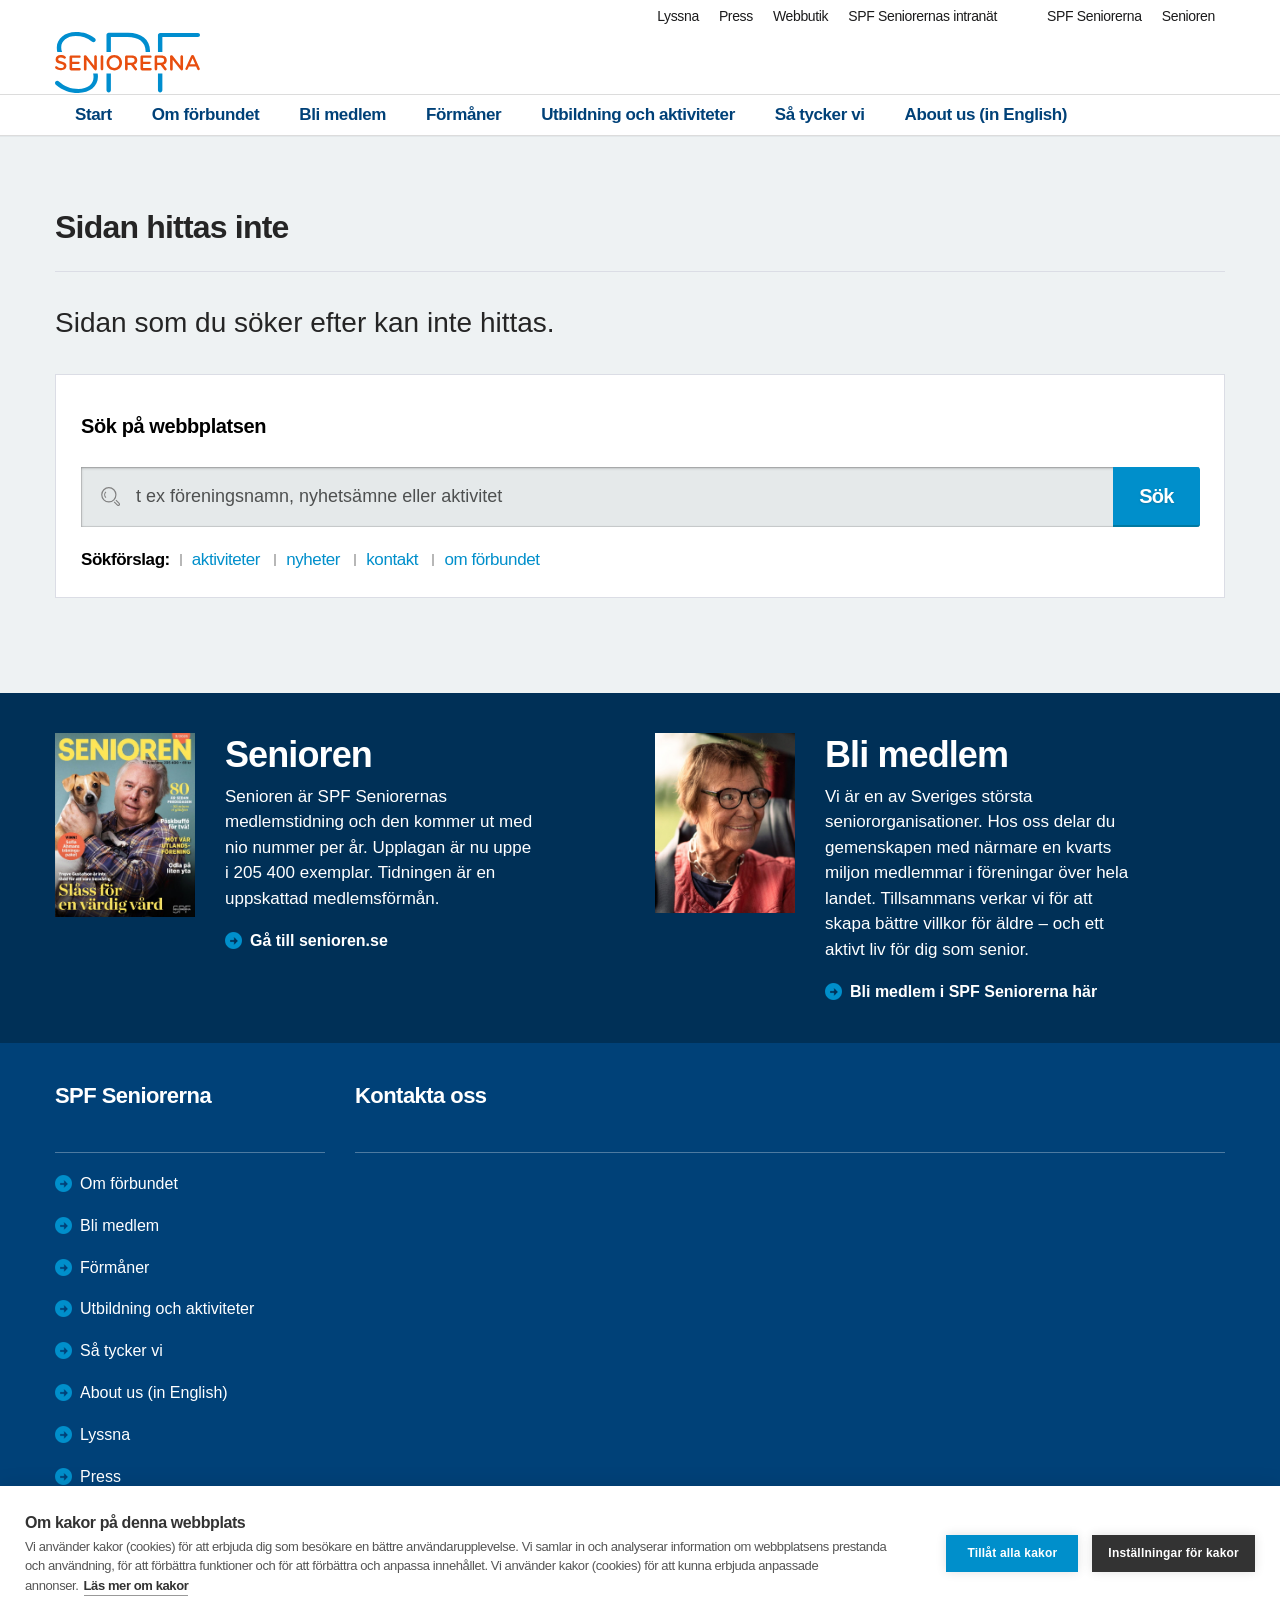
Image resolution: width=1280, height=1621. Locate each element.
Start (93, 114)
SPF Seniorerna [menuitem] (1094, 16)
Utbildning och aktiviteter (638, 114)
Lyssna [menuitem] (678, 16)
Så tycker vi (820, 114)
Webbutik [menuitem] (800, 16)
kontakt (392, 559)
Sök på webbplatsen (173, 426)
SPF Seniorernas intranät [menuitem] (922, 16)
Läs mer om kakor (136, 1585)
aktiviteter (226, 559)
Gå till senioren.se (319, 940)
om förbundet (491, 559)
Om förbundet (206, 114)
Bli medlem (342, 114)
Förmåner (463, 114)
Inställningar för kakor (1173, 1553)
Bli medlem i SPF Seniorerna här (973, 991)
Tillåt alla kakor (1012, 1553)
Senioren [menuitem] (1188, 16)
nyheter (313, 559)
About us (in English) (986, 114)
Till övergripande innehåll (0, 0)
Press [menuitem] (736, 16)
